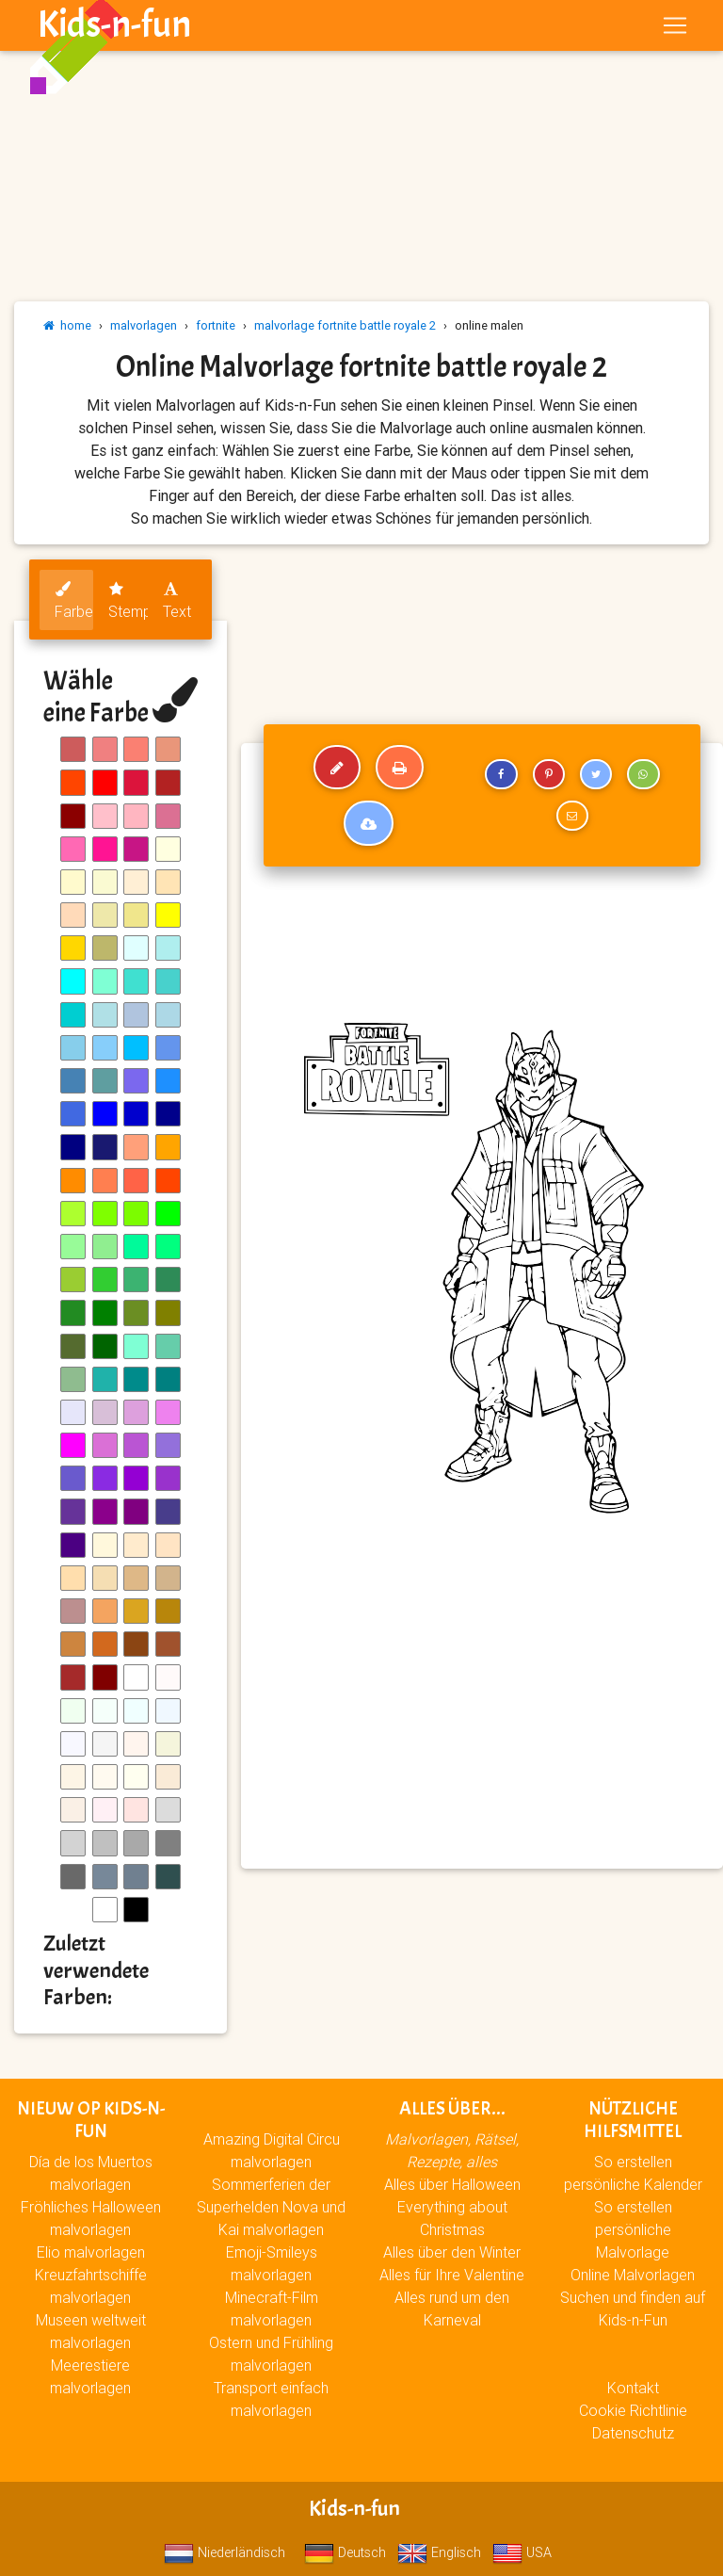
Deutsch (345, 2552)
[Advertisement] (482, 1718)
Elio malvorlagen (91, 2252)
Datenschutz (633, 2432)
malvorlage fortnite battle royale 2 (345, 325)
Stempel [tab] (127, 601)
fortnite (215, 325)
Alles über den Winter (452, 2252)
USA (522, 2552)
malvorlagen (143, 325)
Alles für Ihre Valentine (451, 2274)
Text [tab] (177, 601)
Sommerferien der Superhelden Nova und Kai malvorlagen (271, 2207)
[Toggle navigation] (675, 29)
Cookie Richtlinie (633, 2410)
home (67, 325)
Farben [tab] (74, 601)
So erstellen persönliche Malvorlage (633, 2229)
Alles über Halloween (452, 2184)
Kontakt (633, 2387)
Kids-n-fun (114, 28)
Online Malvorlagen (632, 2274)
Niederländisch (224, 2552)
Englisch (439, 2552)
